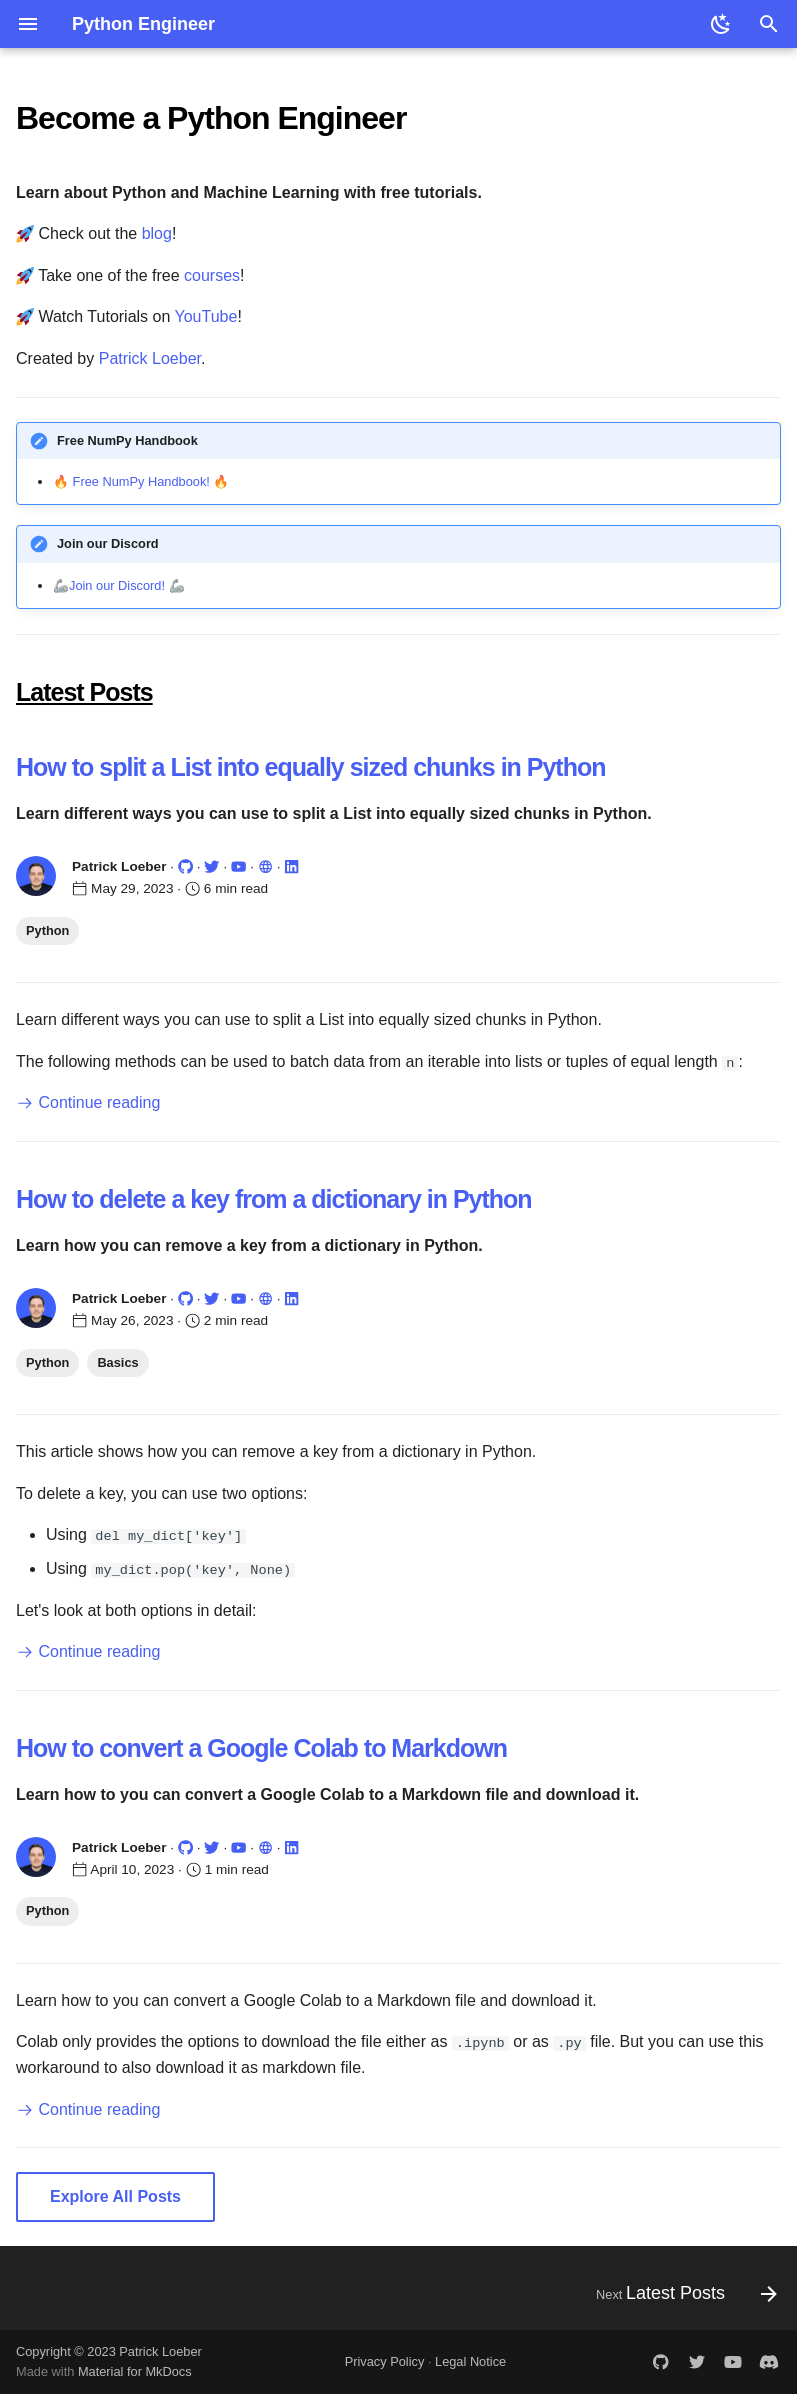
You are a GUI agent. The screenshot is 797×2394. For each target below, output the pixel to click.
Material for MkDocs (135, 2371)
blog (157, 233)
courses (212, 275)
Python (47, 930)
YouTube (206, 316)
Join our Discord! (117, 585)
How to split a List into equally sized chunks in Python (311, 767)
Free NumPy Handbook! (141, 481)
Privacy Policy (385, 2361)
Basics (117, 1361)
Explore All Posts (115, 2196)
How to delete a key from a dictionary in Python (274, 1199)
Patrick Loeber (150, 358)
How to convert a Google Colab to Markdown (261, 1747)
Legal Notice (470, 2361)
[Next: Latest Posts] (681, 2293)
